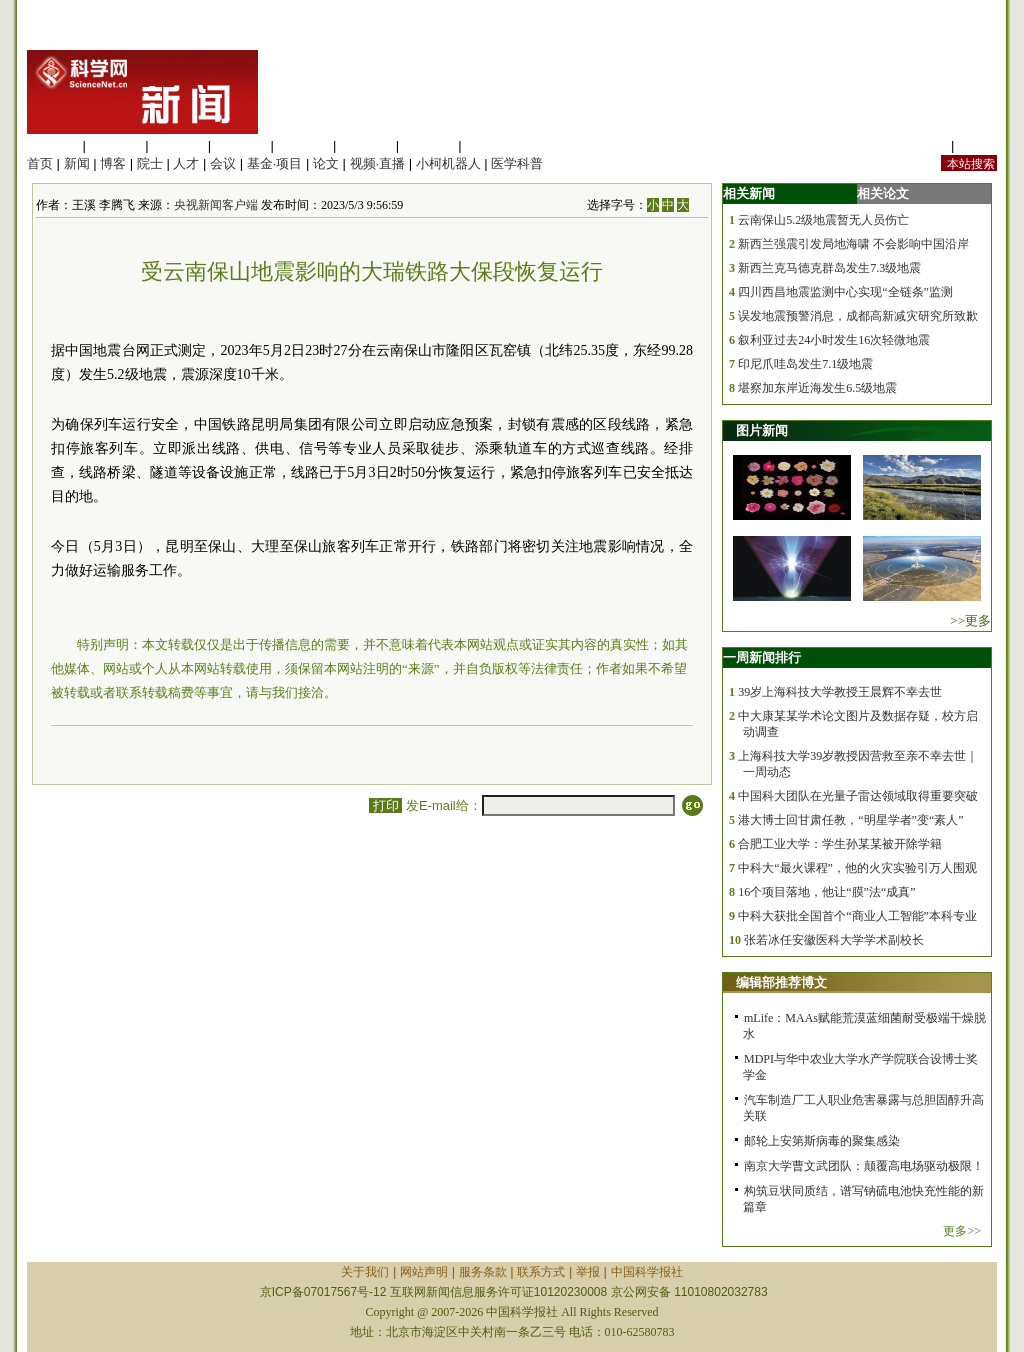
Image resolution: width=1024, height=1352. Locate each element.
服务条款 (483, 1272)
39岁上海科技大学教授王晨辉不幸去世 (840, 692)
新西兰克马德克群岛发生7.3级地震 (829, 268)
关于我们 (365, 1272)
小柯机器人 (448, 163)
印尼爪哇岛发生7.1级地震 (805, 364)
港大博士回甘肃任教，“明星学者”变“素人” (850, 820)
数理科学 (429, 145)
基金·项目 (275, 163)
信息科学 (303, 145)
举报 (588, 1272)
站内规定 (921, 145)
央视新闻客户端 (216, 205)
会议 (223, 163)
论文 (326, 163)
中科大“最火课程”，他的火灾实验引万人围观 (857, 868)
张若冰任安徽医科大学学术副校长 (834, 940)
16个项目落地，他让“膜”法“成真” (826, 892)
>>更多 (970, 620)
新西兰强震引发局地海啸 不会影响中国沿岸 (853, 244)
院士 (150, 163)
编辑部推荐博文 (781, 982)
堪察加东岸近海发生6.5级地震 (817, 388)
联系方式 (541, 1272)
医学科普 (517, 163)
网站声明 (424, 1272)
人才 (186, 163)
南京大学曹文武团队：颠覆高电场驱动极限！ (864, 1166)
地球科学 (366, 145)
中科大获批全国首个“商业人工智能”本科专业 (857, 916)
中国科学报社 (647, 1272)
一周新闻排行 (762, 657)
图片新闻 (762, 430)
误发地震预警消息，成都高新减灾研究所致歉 (858, 316)
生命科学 (53, 145)
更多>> (962, 1231)
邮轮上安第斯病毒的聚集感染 (822, 1141)
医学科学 (116, 145)
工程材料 (241, 145)
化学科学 (178, 145)
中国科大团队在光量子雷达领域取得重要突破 (858, 796)
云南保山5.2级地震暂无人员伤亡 (823, 220)
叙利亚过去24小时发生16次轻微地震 (834, 340)
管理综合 (491, 145)
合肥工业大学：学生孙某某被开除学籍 (840, 844)
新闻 (77, 163)
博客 (113, 163)
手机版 (977, 145)
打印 (385, 805)
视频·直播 (378, 163)
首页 (40, 163)
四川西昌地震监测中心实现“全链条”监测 (845, 292)
